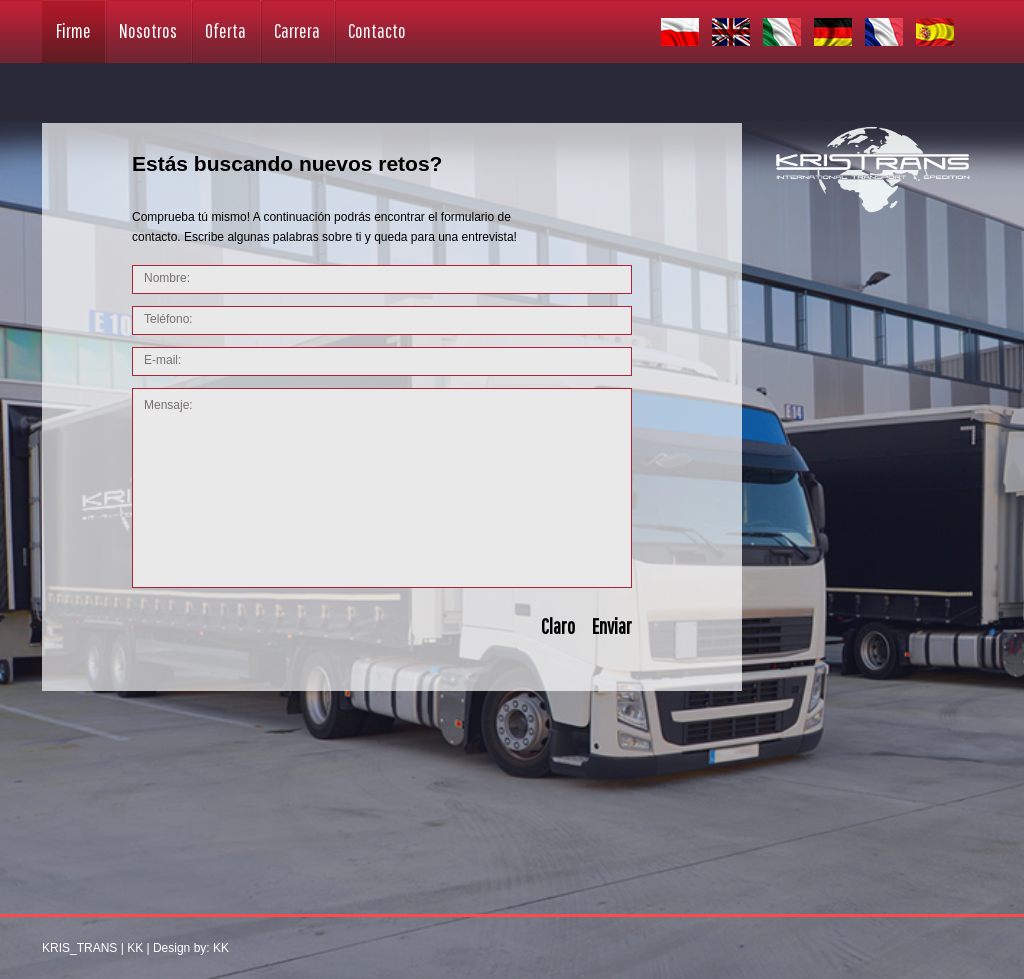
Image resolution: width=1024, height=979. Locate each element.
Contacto (377, 30)
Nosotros (148, 30)
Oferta (225, 30)
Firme (73, 30)
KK (135, 948)
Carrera (297, 30)
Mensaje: (382, 488)
